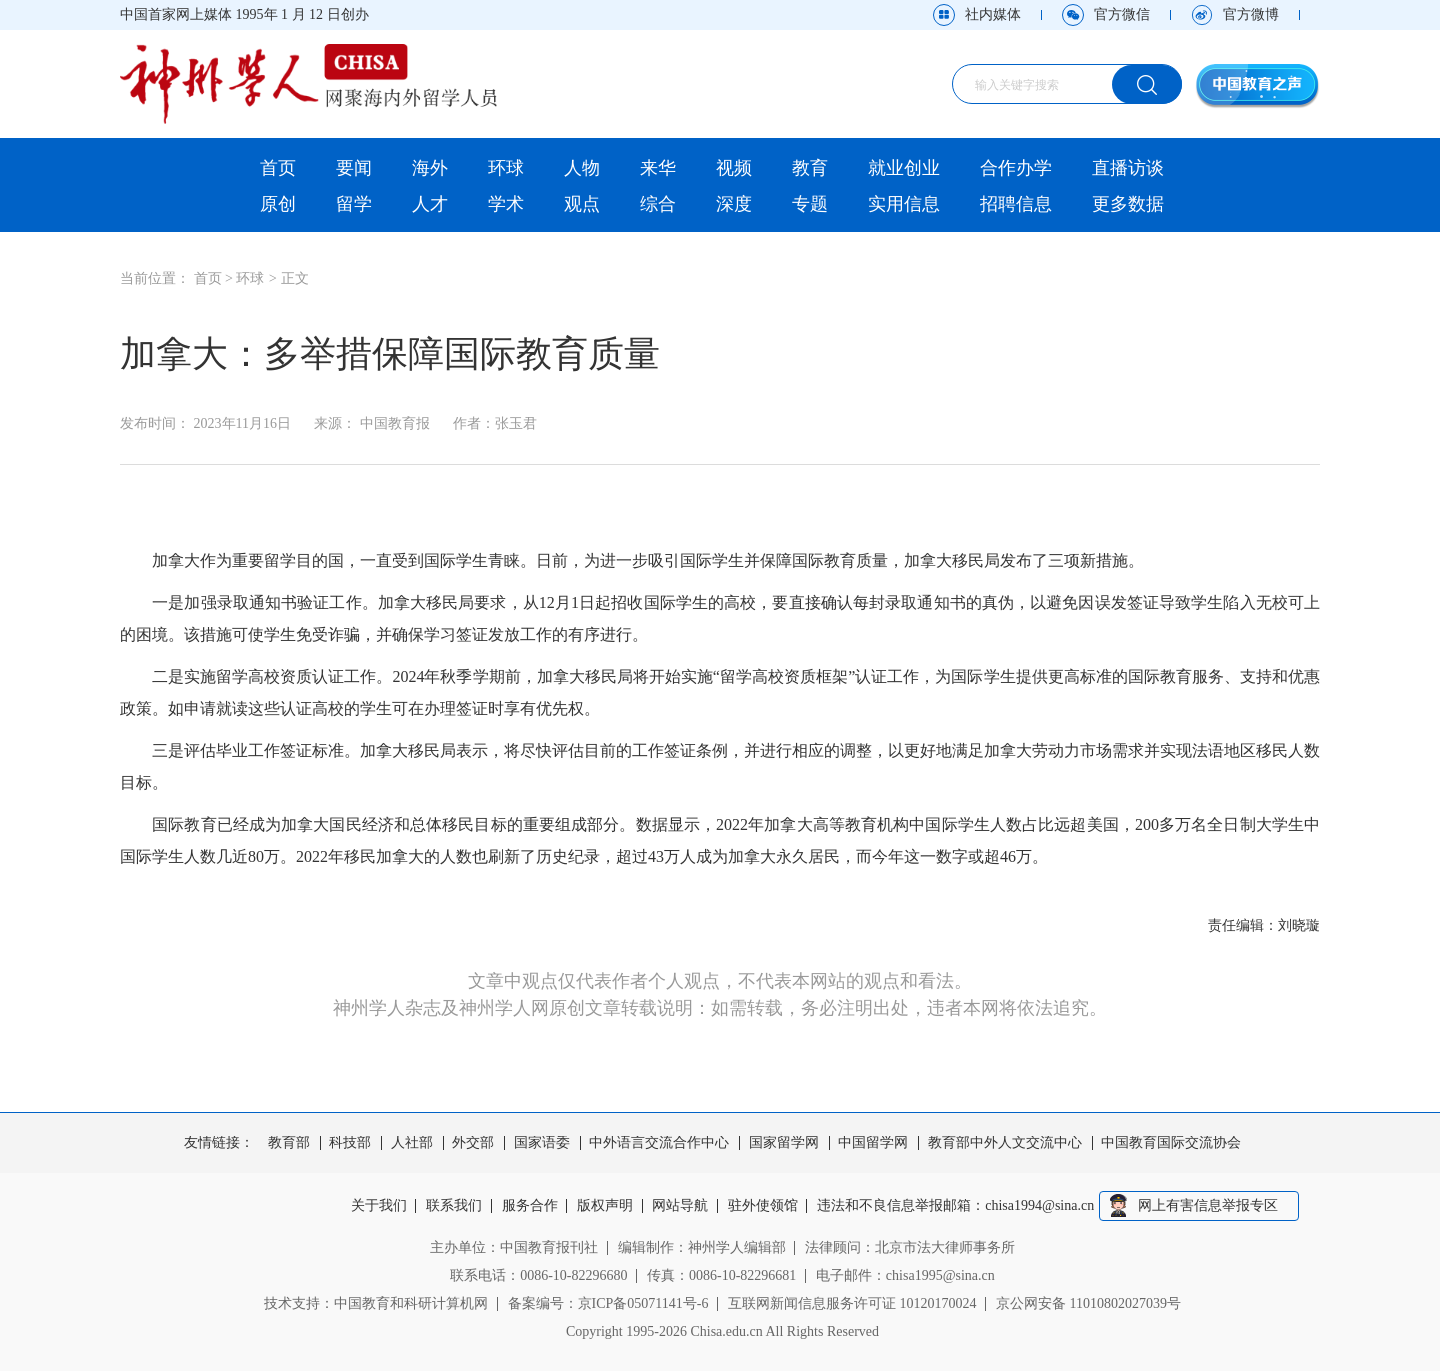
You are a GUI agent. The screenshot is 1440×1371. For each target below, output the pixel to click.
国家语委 (542, 1143)
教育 (810, 168)
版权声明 (605, 1206)
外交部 (473, 1143)
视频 (734, 168)
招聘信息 (1016, 204)
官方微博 (1251, 14)
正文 (295, 278)
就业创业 (904, 168)
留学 (354, 204)
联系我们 (454, 1206)
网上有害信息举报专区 (1208, 1205)
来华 (658, 168)
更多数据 (1128, 204)
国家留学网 (784, 1143)
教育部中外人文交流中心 (1005, 1143)
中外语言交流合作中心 (659, 1143)
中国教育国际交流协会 (1171, 1143)
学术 (506, 204)
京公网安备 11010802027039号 (1088, 1303)
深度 (734, 204)
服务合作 (530, 1206)
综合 (658, 204)
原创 (278, 204)
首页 (278, 168)
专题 (810, 204)
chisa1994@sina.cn (1040, 1206)
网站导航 (681, 1206)
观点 (582, 204)
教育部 (289, 1143)
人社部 (412, 1143)
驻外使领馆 (763, 1206)
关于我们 (379, 1206)
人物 (582, 168)
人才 (430, 204)
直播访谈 (1128, 168)
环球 (506, 168)
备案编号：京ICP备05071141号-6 (608, 1303)
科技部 (350, 1143)
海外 (430, 168)
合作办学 (1016, 168)
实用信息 (904, 204)
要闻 (354, 168)
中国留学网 (873, 1143)
